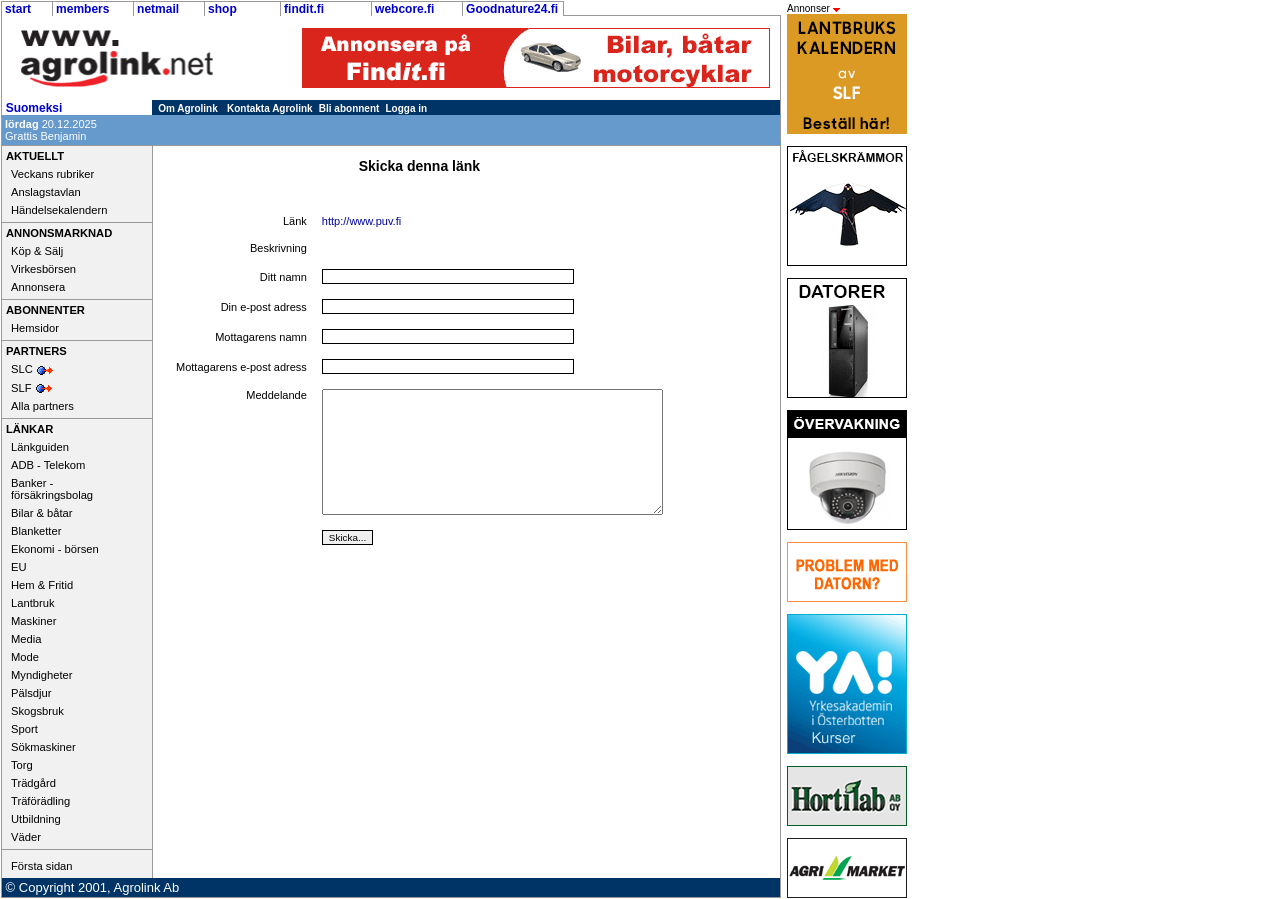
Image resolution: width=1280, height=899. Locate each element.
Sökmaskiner (43, 747)
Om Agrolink (188, 108)
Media (26, 639)
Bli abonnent (349, 108)
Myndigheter (42, 675)
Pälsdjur (31, 693)
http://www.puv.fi (361, 221)
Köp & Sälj (37, 251)
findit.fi (304, 9)
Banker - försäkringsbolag (52, 489)
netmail (158, 9)
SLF (21, 388)
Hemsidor (35, 328)
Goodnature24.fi (512, 9)
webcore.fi (404, 9)
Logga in (407, 108)
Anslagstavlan (46, 192)
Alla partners (42, 406)
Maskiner (33, 621)
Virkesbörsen (43, 269)
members (82, 9)
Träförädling (40, 801)
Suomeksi (34, 108)
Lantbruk (33, 603)
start (18, 9)
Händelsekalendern (59, 210)
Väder (26, 837)
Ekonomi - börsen (55, 549)
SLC (22, 369)
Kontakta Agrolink (270, 108)
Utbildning (36, 819)
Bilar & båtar (42, 513)
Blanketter (36, 531)
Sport (24, 729)
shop (222, 9)
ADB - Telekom (48, 465)
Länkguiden (40, 447)
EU (19, 567)
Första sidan (42, 866)
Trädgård (33, 783)
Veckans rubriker (52, 174)
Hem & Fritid (42, 585)
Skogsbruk (37, 711)
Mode (25, 657)
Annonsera (38, 287)
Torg (22, 765)
